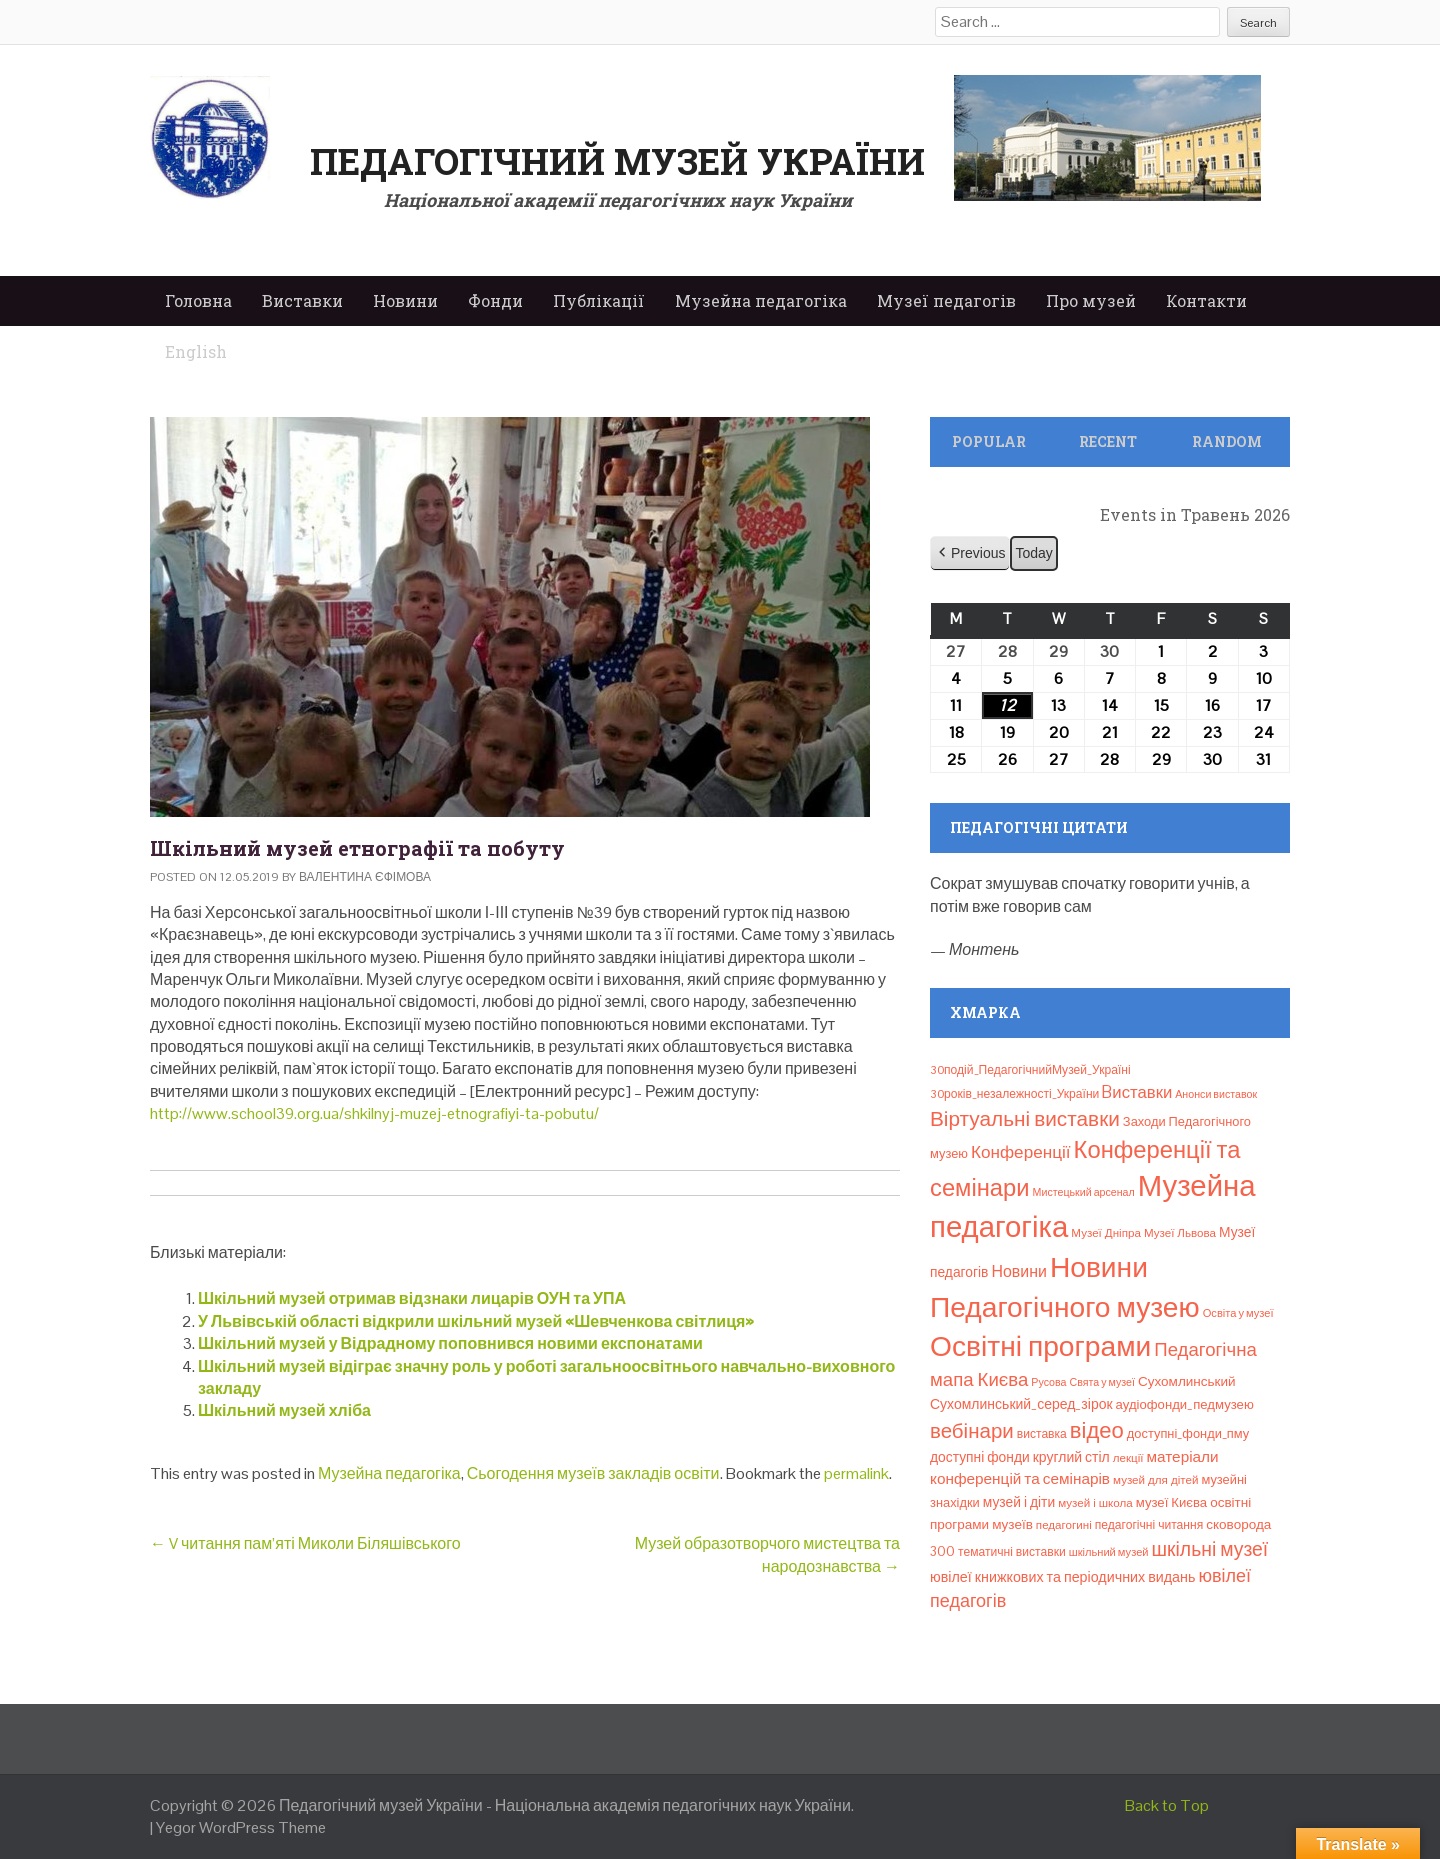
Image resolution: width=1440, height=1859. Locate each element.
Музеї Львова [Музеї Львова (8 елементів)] (1180, 1233)
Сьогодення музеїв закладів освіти (593, 1473)
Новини (405, 300)
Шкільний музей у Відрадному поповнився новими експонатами (450, 1343)
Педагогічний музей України (617, 161)
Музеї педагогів (946, 300)
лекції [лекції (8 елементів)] (1128, 1458)
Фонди (495, 300)
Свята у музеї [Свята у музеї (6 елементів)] (1102, 1382)
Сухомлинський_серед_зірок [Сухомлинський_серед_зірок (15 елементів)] (1021, 1404)
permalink (856, 1473)
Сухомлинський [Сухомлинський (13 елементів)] (1187, 1381)
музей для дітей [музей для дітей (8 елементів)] (1155, 1480)
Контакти (1206, 300)
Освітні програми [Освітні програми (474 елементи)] (1040, 1346)
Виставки (302, 300)
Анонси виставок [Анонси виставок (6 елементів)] (1216, 1094)
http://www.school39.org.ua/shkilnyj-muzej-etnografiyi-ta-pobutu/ (374, 1113)
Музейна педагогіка (761, 300)
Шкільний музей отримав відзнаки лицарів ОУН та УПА (412, 1298)
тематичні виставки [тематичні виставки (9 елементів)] (1012, 1552)
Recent (1108, 441)
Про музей (1091, 300)
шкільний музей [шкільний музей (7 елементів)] (1109, 1552)
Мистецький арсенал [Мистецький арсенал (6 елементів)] (1084, 1192)
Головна (198, 300)
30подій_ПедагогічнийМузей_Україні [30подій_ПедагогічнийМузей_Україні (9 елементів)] (1030, 1070)
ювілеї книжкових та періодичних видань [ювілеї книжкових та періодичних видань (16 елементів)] (1062, 1577)
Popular (989, 441)
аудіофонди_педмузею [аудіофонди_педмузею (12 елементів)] (1185, 1404)
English (196, 351)
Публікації (599, 300)
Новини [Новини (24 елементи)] (1018, 1271)
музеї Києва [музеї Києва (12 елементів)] (1171, 1502)
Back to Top (1167, 1805)
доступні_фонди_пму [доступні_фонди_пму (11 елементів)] (1188, 1433)
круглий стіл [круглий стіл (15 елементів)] (1071, 1457)
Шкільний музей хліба (284, 1410)
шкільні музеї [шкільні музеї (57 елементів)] (1210, 1549)
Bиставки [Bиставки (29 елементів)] (1137, 1092)
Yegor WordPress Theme (241, 1827)
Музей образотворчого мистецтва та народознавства (767, 1554)
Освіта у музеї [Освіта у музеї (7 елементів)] (1238, 1313)
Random (1227, 441)
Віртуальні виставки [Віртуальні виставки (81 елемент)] (1025, 1118)
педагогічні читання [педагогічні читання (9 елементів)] (1149, 1525)
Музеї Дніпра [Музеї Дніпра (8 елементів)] (1106, 1233)
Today (1033, 553)
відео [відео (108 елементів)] (1097, 1430)
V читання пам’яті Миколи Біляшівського (305, 1543)
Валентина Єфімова (365, 877)
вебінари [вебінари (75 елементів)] (972, 1431)
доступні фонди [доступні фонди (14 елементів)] (980, 1457)
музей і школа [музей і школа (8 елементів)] (1095, 1503)
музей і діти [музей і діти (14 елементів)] (1019, 1502)
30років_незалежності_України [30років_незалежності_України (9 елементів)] (1014, 1094)
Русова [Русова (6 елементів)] (1048, 1382)
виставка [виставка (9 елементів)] (1042, 1434)
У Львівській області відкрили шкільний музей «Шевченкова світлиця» (476, 1321)
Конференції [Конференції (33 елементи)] (1021, 1152)
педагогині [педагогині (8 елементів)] (1064, 1525)
